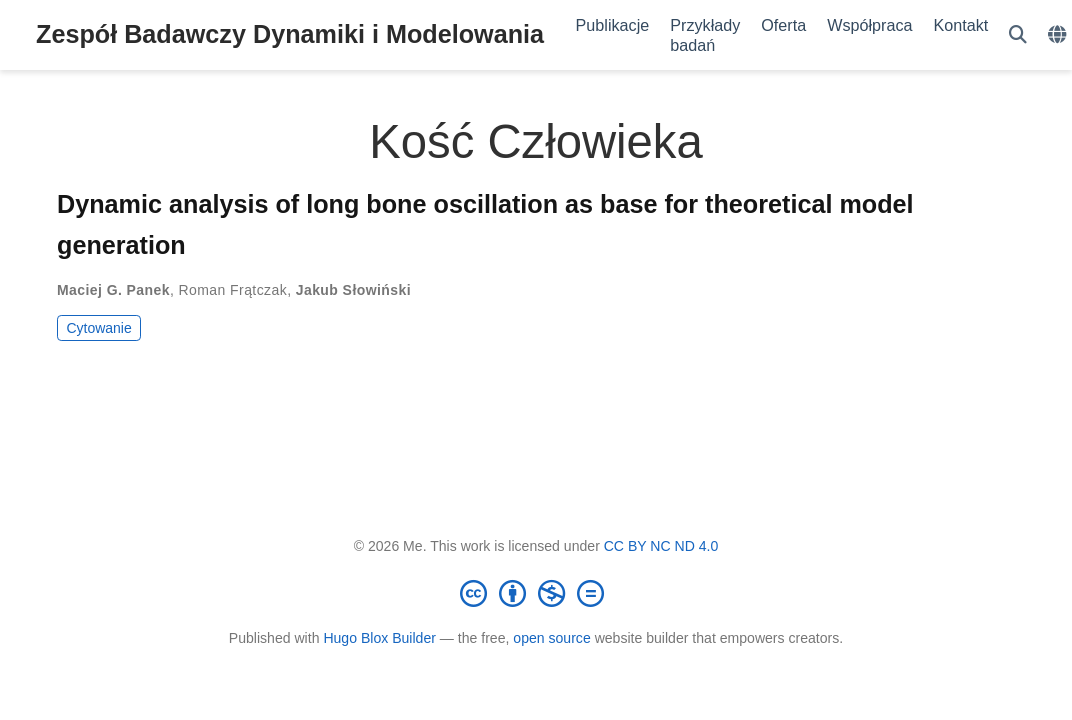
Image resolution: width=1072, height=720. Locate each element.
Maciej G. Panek (113, 290)
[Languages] (1059, 35)
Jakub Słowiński (353, 290)
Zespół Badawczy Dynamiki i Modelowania (290, 34)
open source (551, 638)
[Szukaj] (1018, 35)
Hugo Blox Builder (379, 638)
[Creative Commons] (536, 593)
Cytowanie (98, 328)
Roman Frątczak (233, 290)
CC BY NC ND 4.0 (661, 546)
